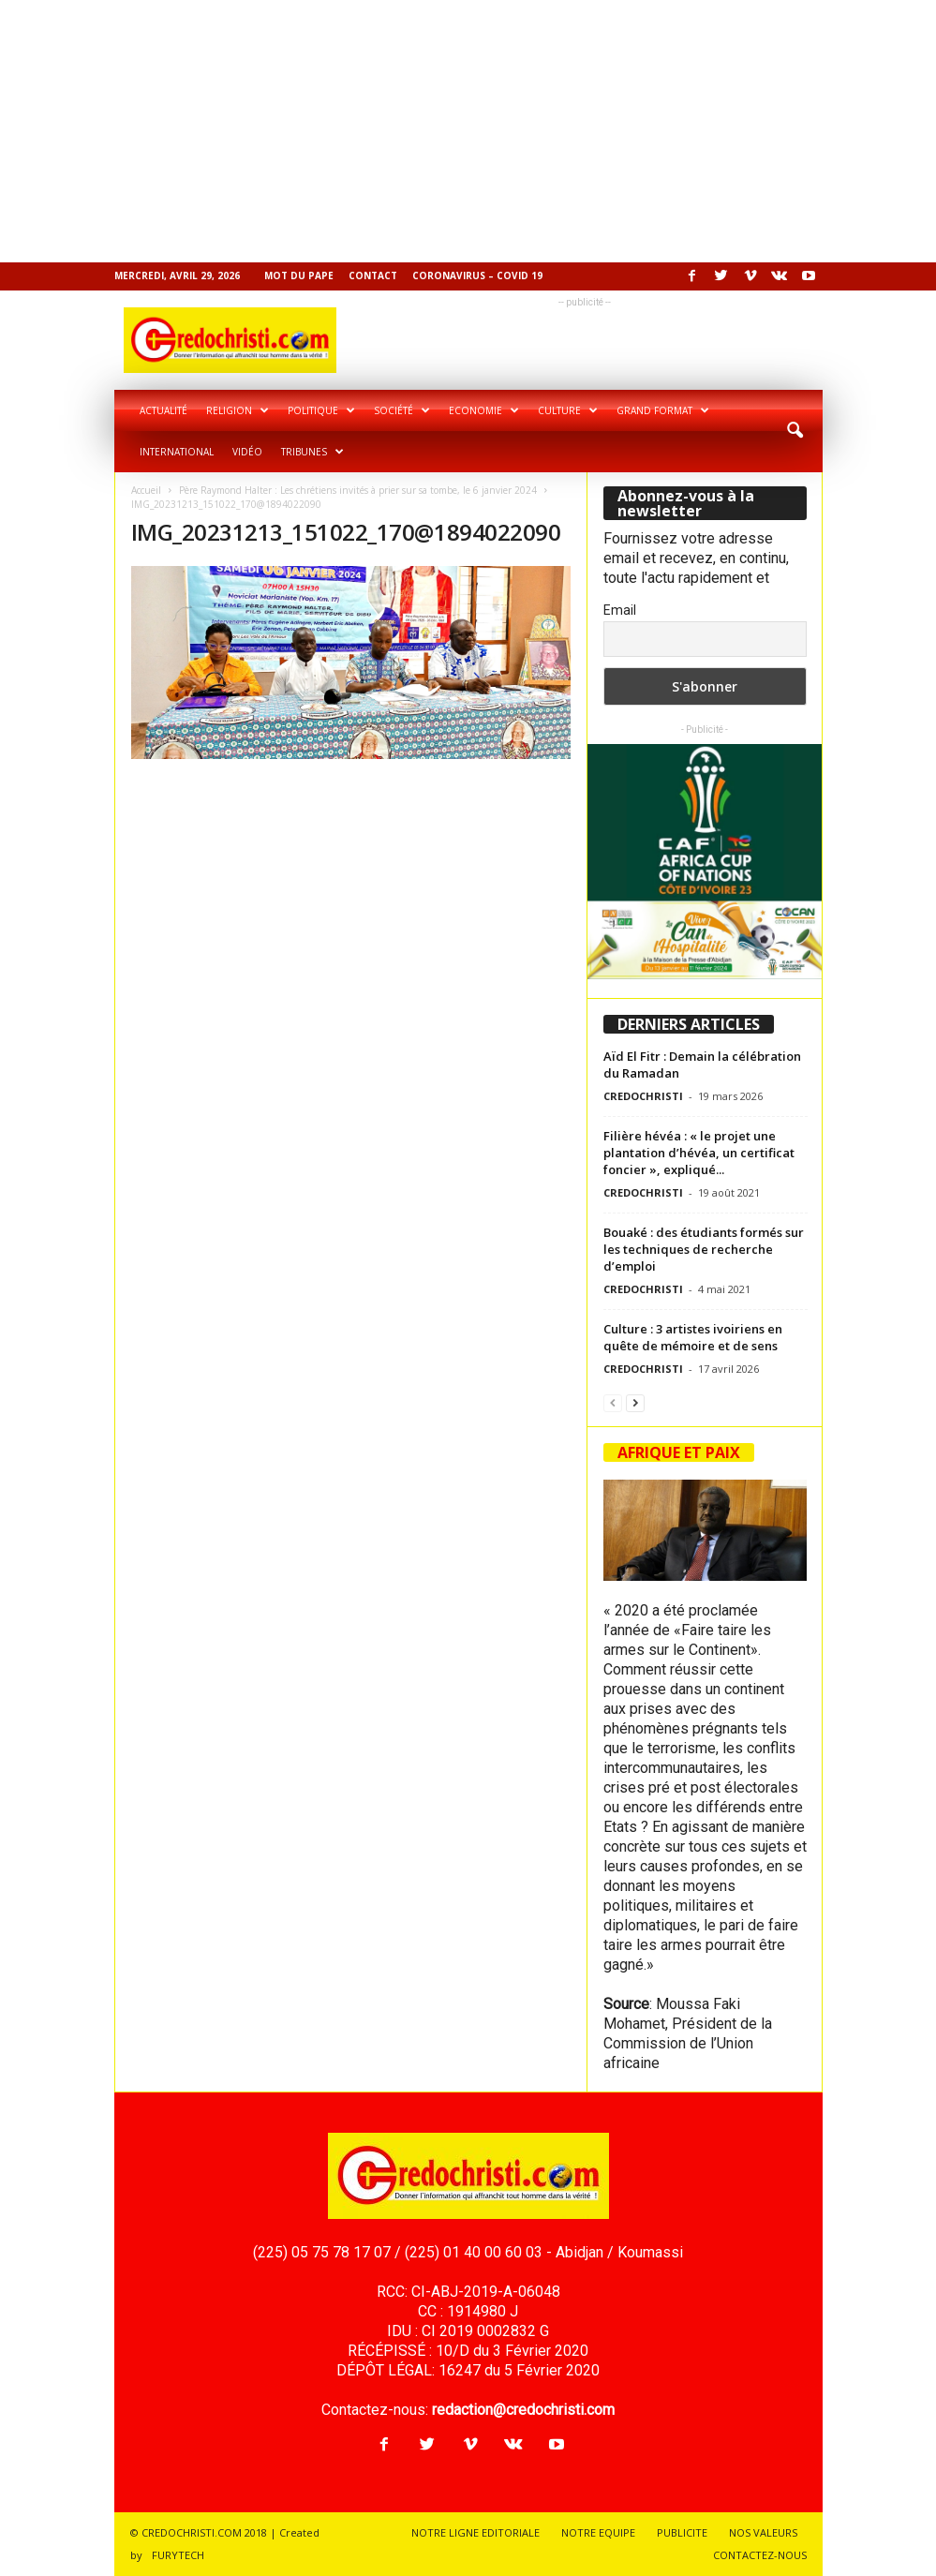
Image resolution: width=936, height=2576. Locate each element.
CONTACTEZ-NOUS (760, 2555)
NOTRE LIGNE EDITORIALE (475, 2532)
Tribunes (312, 451)
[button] (794, 431)
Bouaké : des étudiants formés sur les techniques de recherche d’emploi (703, 1249)
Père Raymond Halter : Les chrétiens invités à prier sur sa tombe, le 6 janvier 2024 (358, 490)
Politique (321, 410)
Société (402, 410)
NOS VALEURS (763, 2532)
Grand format (663, 410)
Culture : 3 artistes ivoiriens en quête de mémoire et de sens (692, 1337)
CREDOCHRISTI (643, 1096)
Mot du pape (299, 275)
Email (619, 610)
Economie (484, 410)
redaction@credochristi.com (523, 2410)
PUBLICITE (682, 2532)
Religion (237, 410)
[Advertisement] (468, 131)
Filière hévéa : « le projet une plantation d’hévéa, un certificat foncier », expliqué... (699, 1152)
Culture (568, 410)
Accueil (146, 490)
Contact (373, 275)
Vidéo (247, 451)
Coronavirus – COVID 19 (477, 275)
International (177, 451)
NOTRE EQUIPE (598, 2532)
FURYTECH (178, 2555)
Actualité (163, 410)
